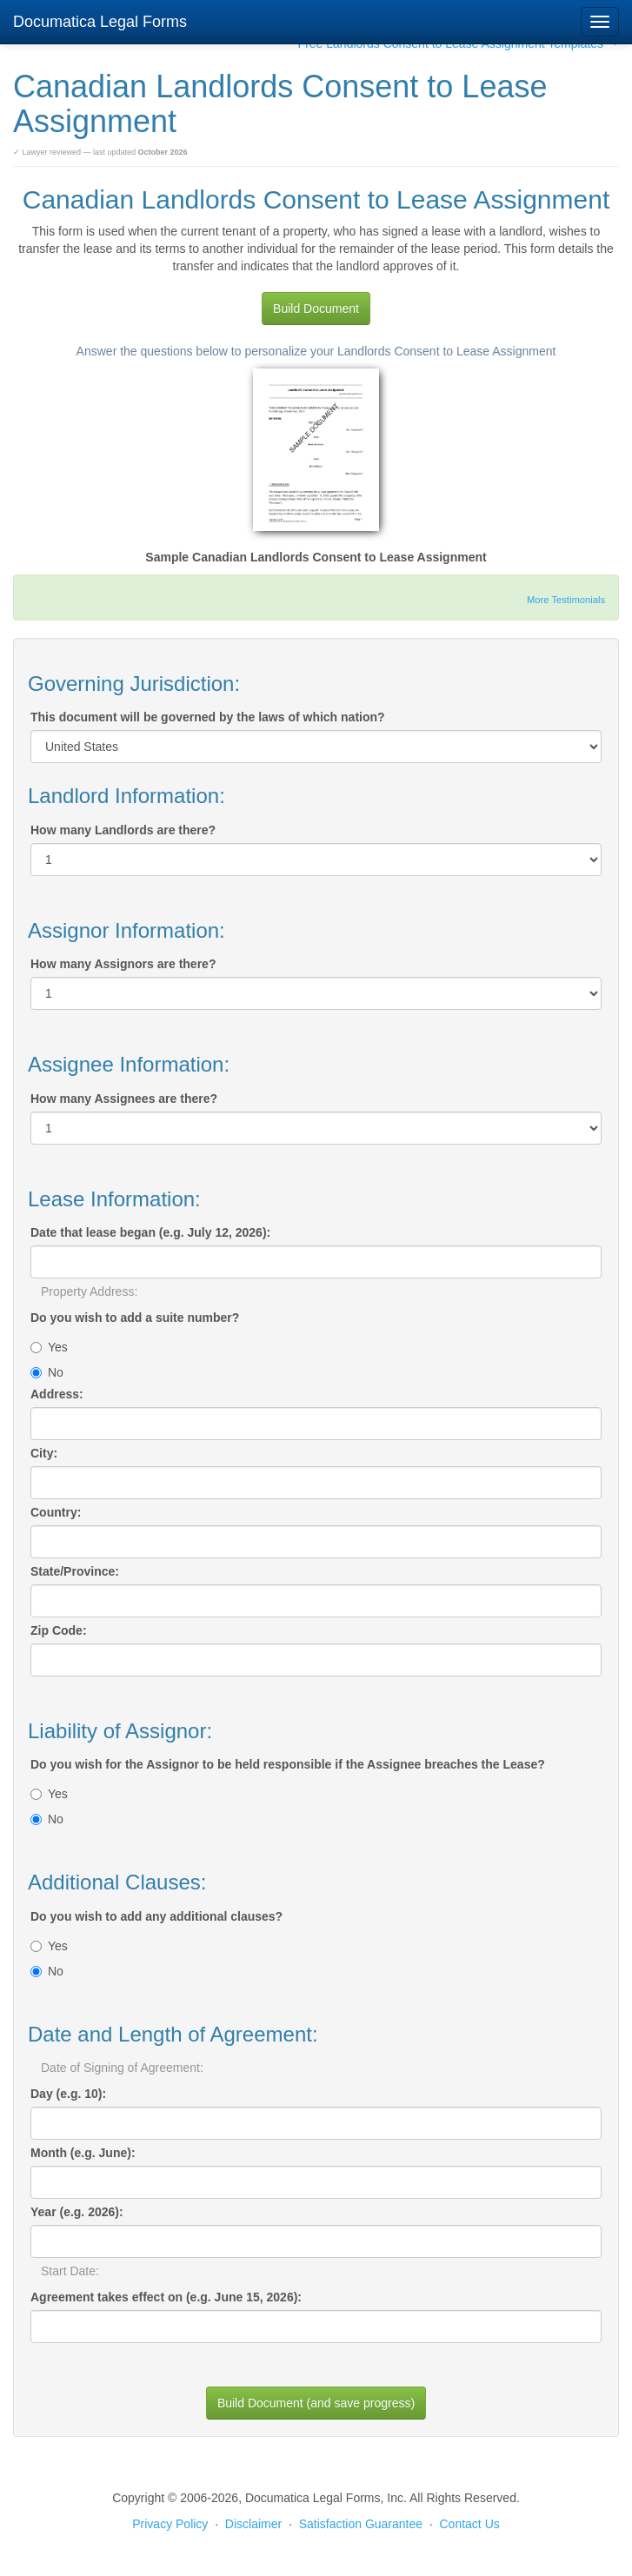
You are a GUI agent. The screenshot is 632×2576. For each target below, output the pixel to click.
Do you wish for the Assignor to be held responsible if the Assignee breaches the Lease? (287, 1764)
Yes (49, 1347)
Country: (55, 1512)
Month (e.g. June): (83, 2153)
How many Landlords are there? (123, 830)
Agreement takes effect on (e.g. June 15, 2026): (166, 2297)
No (46, 1372)
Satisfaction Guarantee (360, 2524)
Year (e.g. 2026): (76, 2212)
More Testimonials (566, 599)
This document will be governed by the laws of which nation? (207, 717)
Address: (56, 1394)
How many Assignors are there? (123, 964)
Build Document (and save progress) (316, 2403)
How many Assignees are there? (123, 1098)
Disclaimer (253, 2524)
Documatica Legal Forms (100, 21)
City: (43, 1453)
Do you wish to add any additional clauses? (156, 1916)
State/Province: (74, 1571)
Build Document (316, 308)
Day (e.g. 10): (68, 2094)
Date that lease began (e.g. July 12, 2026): (150, 1232)
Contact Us (470, 2524)
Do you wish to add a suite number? (134, 1318)
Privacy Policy (170, 2524)
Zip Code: (58, 1630)
